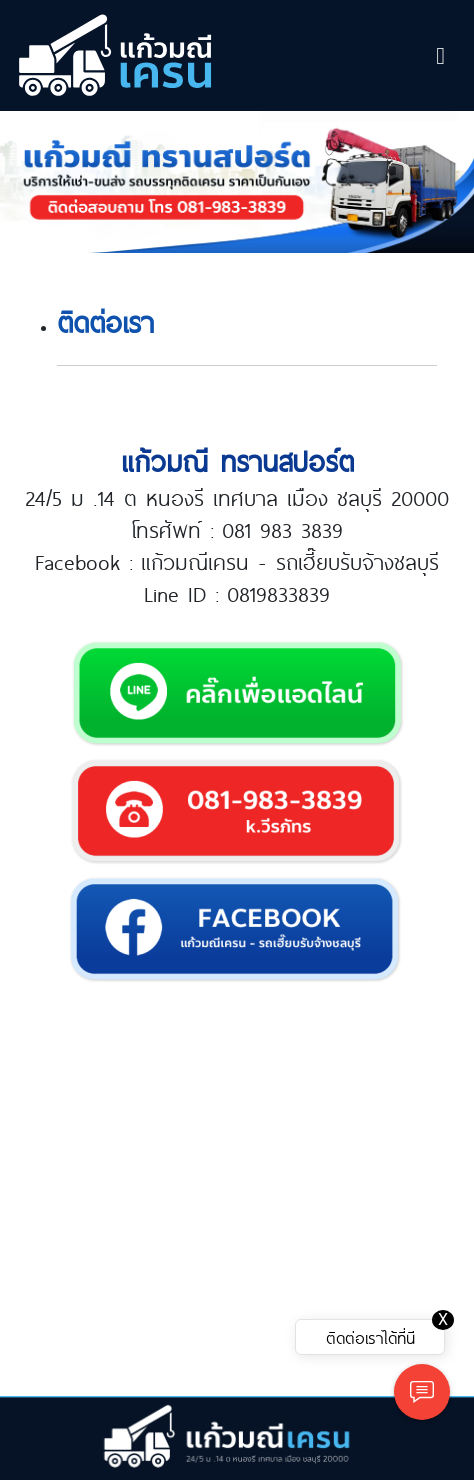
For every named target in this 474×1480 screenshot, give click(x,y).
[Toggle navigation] (440, 56)
